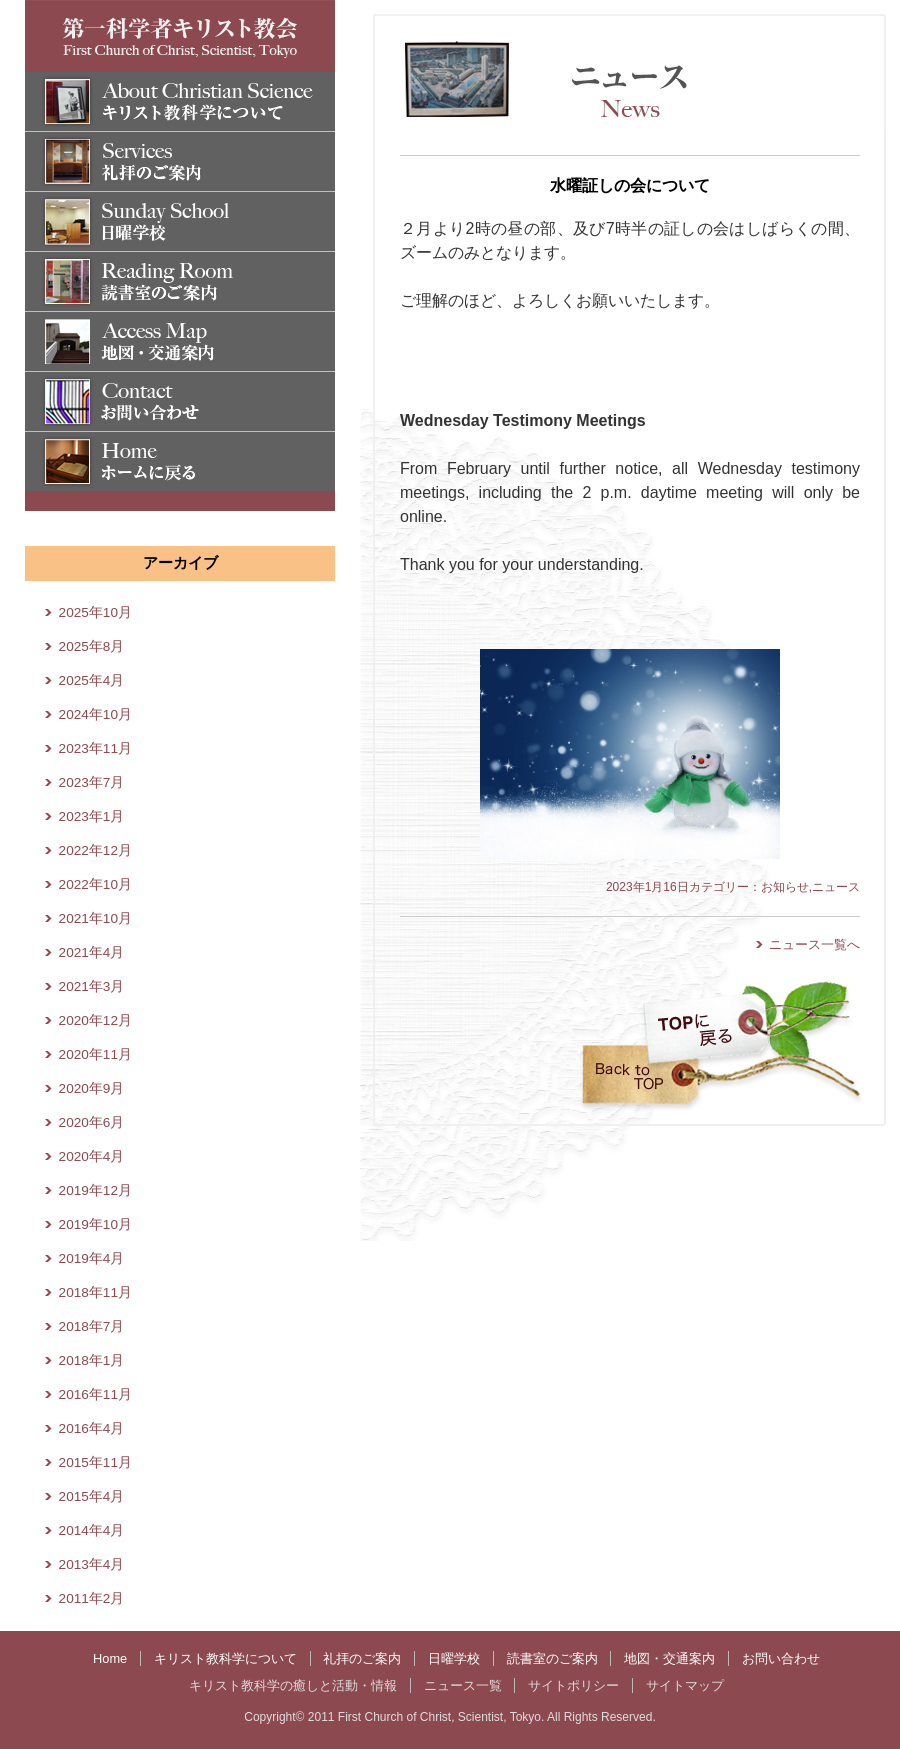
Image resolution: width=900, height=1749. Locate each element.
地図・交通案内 (669, 1658)
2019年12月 (95, 1190)
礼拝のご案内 (362, 1658)
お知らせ (785, 887)
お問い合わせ (781, 1658)
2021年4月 (92, 952)
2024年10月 (95, 714)
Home (110, 1658)
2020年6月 (92, 1122)
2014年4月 (92, 1530)
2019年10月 (95, 1224)
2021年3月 (92, 986)
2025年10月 (95, 612)
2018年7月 (92, 1326)
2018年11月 (95, 1292)
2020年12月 (95, 1020)
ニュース (836, 887)
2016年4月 (92, 1428)
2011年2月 (92, 1598)
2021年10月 (95, 918)
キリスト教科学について (225, 1658)
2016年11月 (95, 1394)
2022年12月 (95, 850)
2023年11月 (95, 748)
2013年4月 (92, 1564)
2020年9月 (92, 1088)
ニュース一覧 (463, 1685)
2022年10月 (95, 884)
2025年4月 (92, 680)
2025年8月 (92, 646)
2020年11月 (95, 1054)
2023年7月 (92, 782)
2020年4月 (92, 1156)
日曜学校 (454, 1658)
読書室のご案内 (552, 1658)
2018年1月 (92, 1360)
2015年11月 (95, 1462)
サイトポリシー (573, 1685)
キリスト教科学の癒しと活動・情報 (293, 1685)
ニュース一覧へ (814, 944)
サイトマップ (685, 1685)
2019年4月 (92, 1258)
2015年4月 (92, 1496)
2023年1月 (92, 816)
